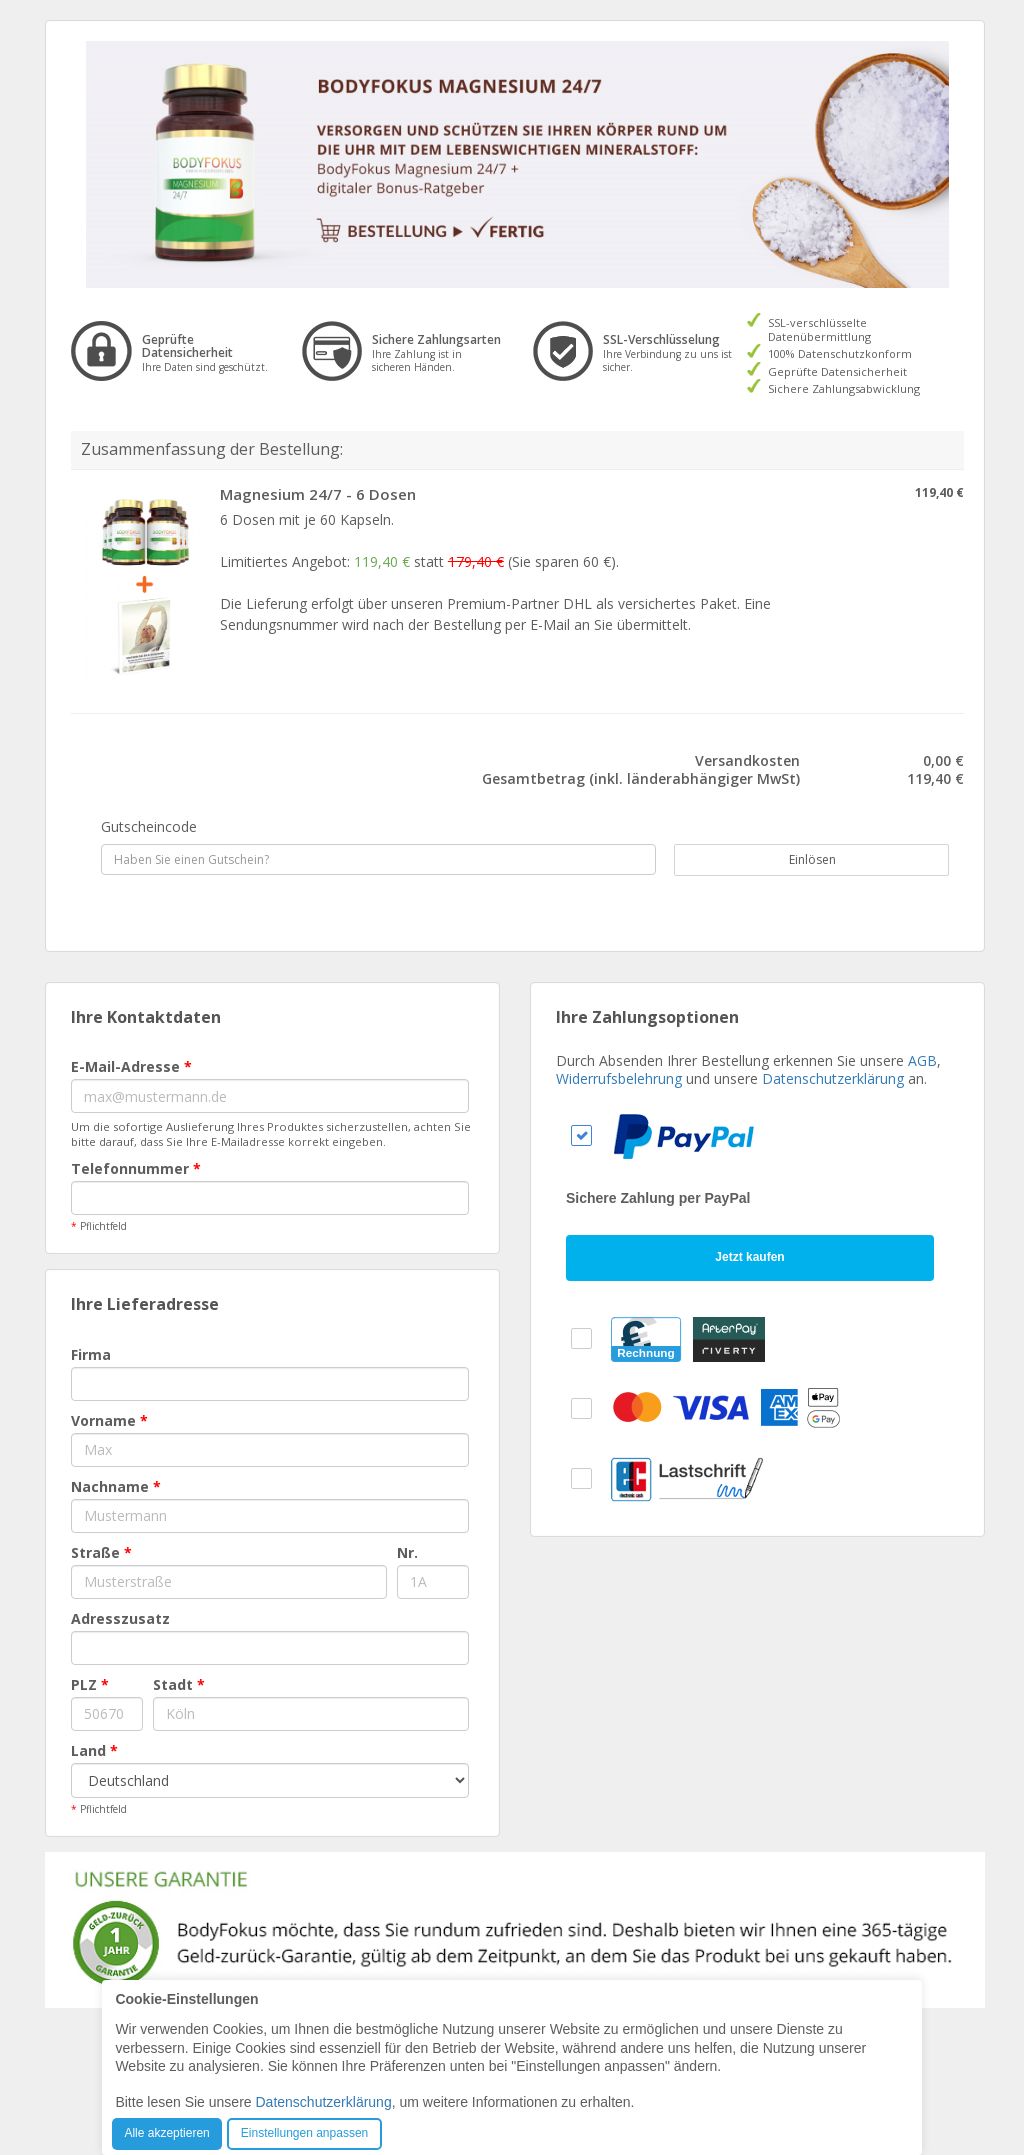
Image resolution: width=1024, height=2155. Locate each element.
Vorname (109, 1420)
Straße (101, 1552)
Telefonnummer (136, 1168)
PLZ (90, 1684)
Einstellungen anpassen (304, 2133)
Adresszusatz (120, 1618)
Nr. (407, 1552)
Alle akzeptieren (166, 2133)
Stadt (179, 1684)
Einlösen (801, 859)
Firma (91, 1354)
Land (94, 1750)
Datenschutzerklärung (833, 1078)
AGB (922, 1060)
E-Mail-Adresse (131, 1066)
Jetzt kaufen (749, 1257)
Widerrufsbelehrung (619, 1078)
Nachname (116, 1486)
